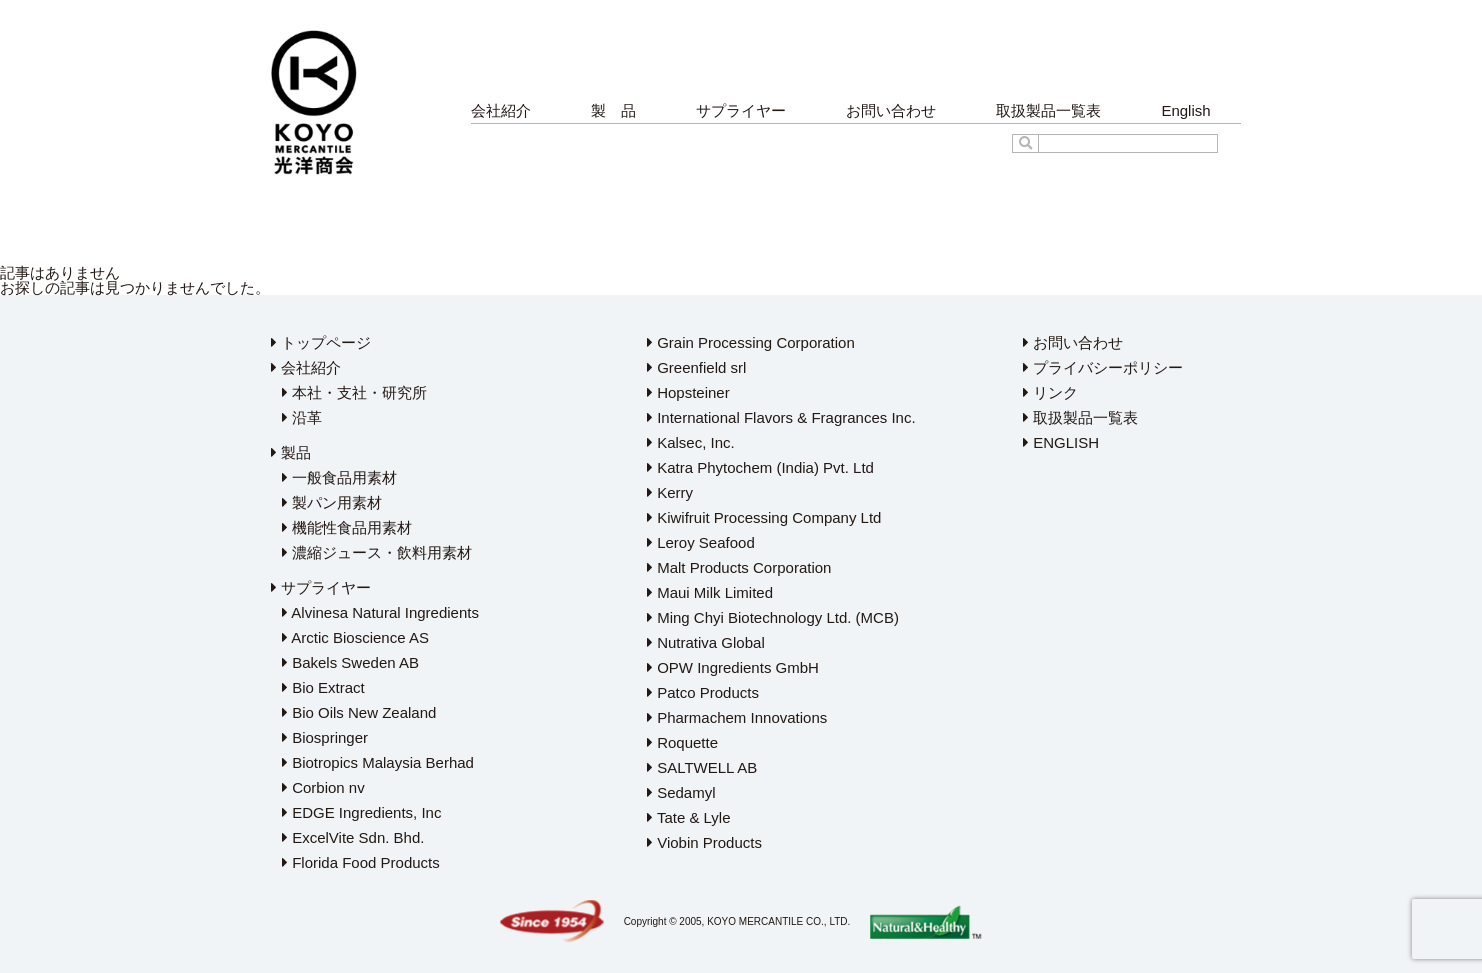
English (1185, 110)
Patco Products (703, 692)
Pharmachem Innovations (737, 717)
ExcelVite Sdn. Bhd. (353, 837)
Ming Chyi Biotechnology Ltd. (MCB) (773, 617)
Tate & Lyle (689, 817)
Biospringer (325, 737)
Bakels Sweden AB (350, 662)
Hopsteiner (688, 392)
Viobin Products (704, 842)
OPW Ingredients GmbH (733, 667)
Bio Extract (323, 687)
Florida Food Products (361, 862)
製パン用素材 (332, 502)
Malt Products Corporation (739, 567)
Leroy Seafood (701, 542)
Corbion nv (323, 787)
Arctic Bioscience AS (355, 637)
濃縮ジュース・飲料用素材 (377, 552)
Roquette (682, 742)
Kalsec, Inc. (691, 442)
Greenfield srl (696, 367)
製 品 (613, 110)
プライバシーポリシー (1103, 367)
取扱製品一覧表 (1048, 110)
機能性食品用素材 (347, 527)
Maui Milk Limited (710, 592)
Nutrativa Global (706, 642)
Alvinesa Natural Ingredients (380, 612)
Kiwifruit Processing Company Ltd (764, 517)
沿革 (302, 417)
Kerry (670, 492)
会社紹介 (501, 110)
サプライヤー (741, 110)
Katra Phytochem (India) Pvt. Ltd (760, 467)
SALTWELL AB (702, 767)
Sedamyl (681, 792)
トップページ (321, 342)
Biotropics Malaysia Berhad (378, 762)
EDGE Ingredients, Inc (361, 812)
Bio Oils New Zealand (359, 712)
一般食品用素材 (339, 477)
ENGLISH (1061, 442)
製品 (291, 452)
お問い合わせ (891, 110)
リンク (1050, 392)
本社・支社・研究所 (354, 392)
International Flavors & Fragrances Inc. (781, 417)
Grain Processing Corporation (751, 342)
